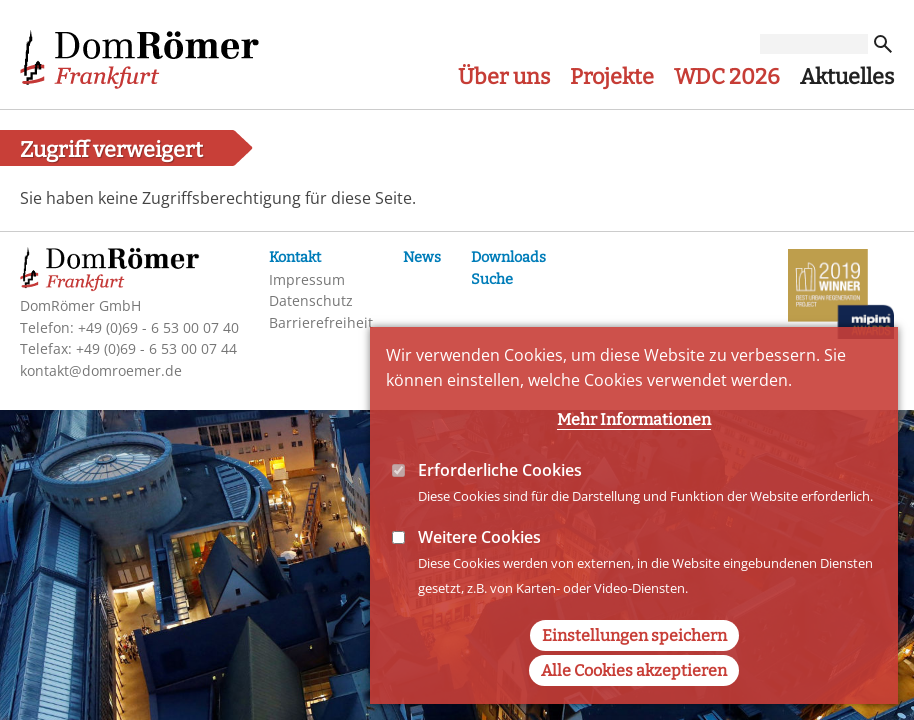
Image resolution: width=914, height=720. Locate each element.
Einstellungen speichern (634, 663)
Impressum (307, 279)
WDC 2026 (727, 77)
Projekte (612, 77)
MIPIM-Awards (841, 297)
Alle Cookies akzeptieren (634, 698)
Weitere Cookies (479, 565)
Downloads (508, 257)
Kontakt (295, 257)
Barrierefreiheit (321, 322)
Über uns (504, 77)
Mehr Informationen (634, 447)
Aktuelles (847, 77)
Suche (492, 279)
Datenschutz (311, 300)
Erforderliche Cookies (500, 498)
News (422, 257)
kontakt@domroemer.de (101, 370)
